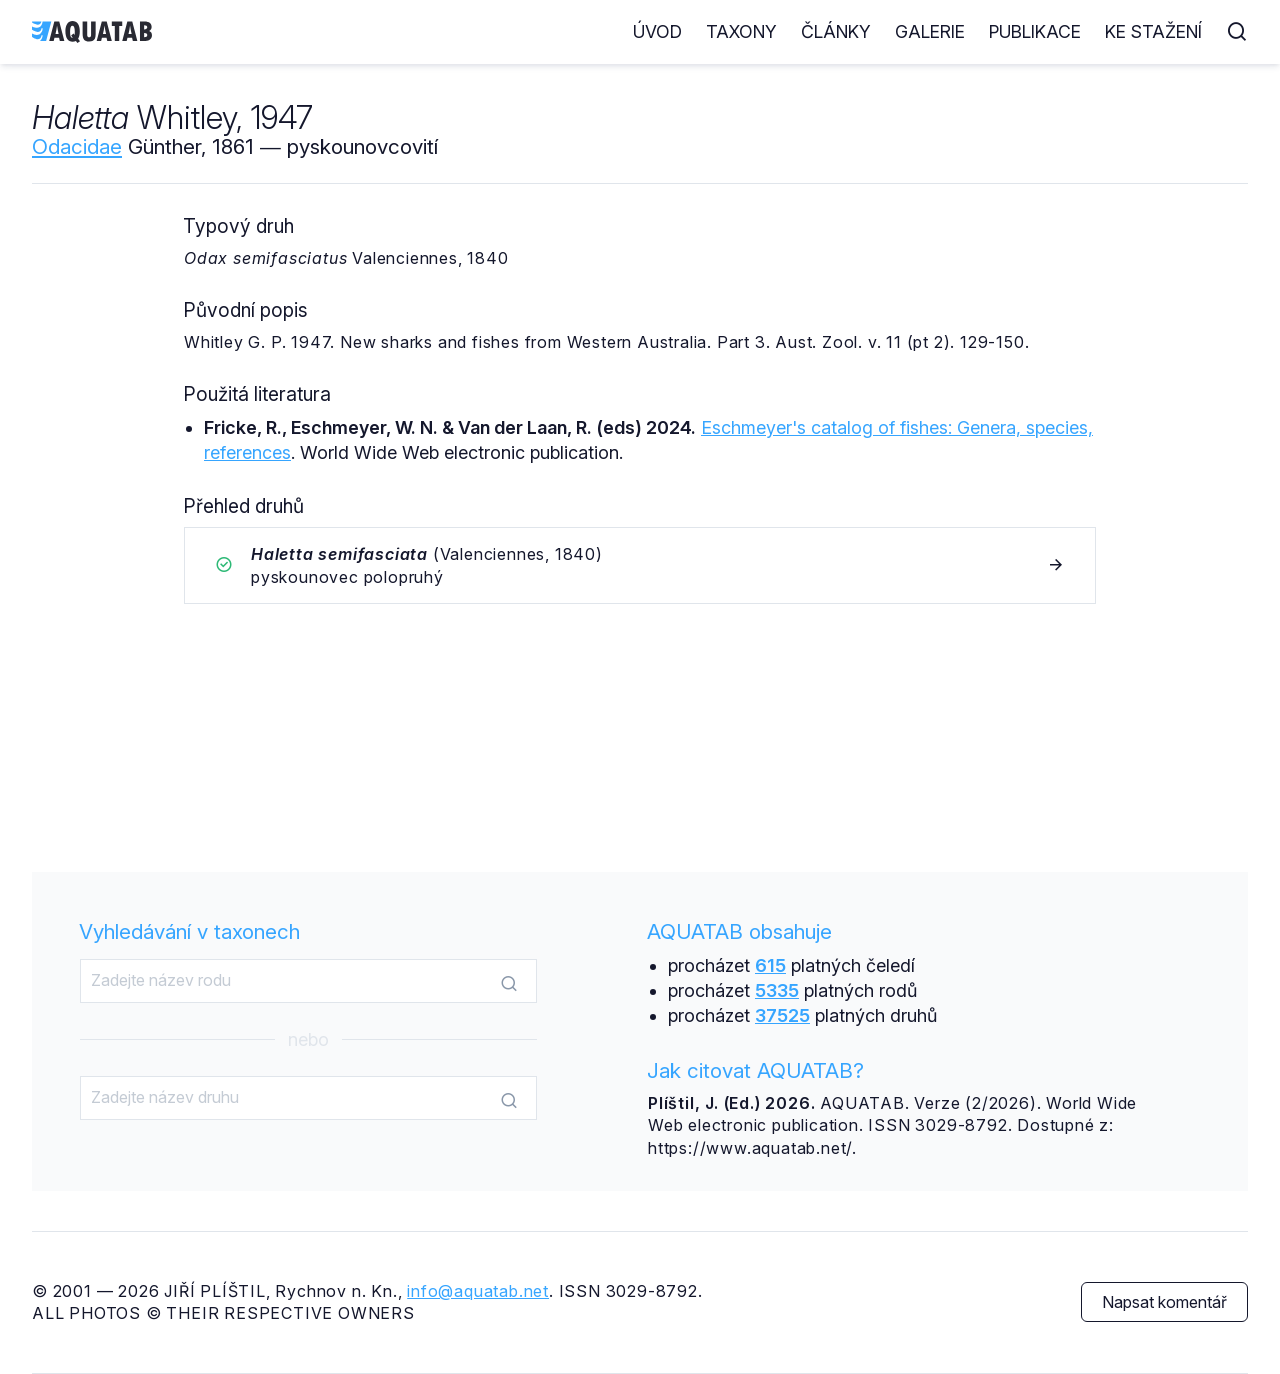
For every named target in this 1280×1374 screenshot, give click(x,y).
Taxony (741, 31)
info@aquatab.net (478, 1291)
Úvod (657, 31)
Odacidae (77, 146)
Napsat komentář (1164, 1302)
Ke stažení (1153, 31)
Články (836, 31)
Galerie (930, 31)
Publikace (1035, 31)
